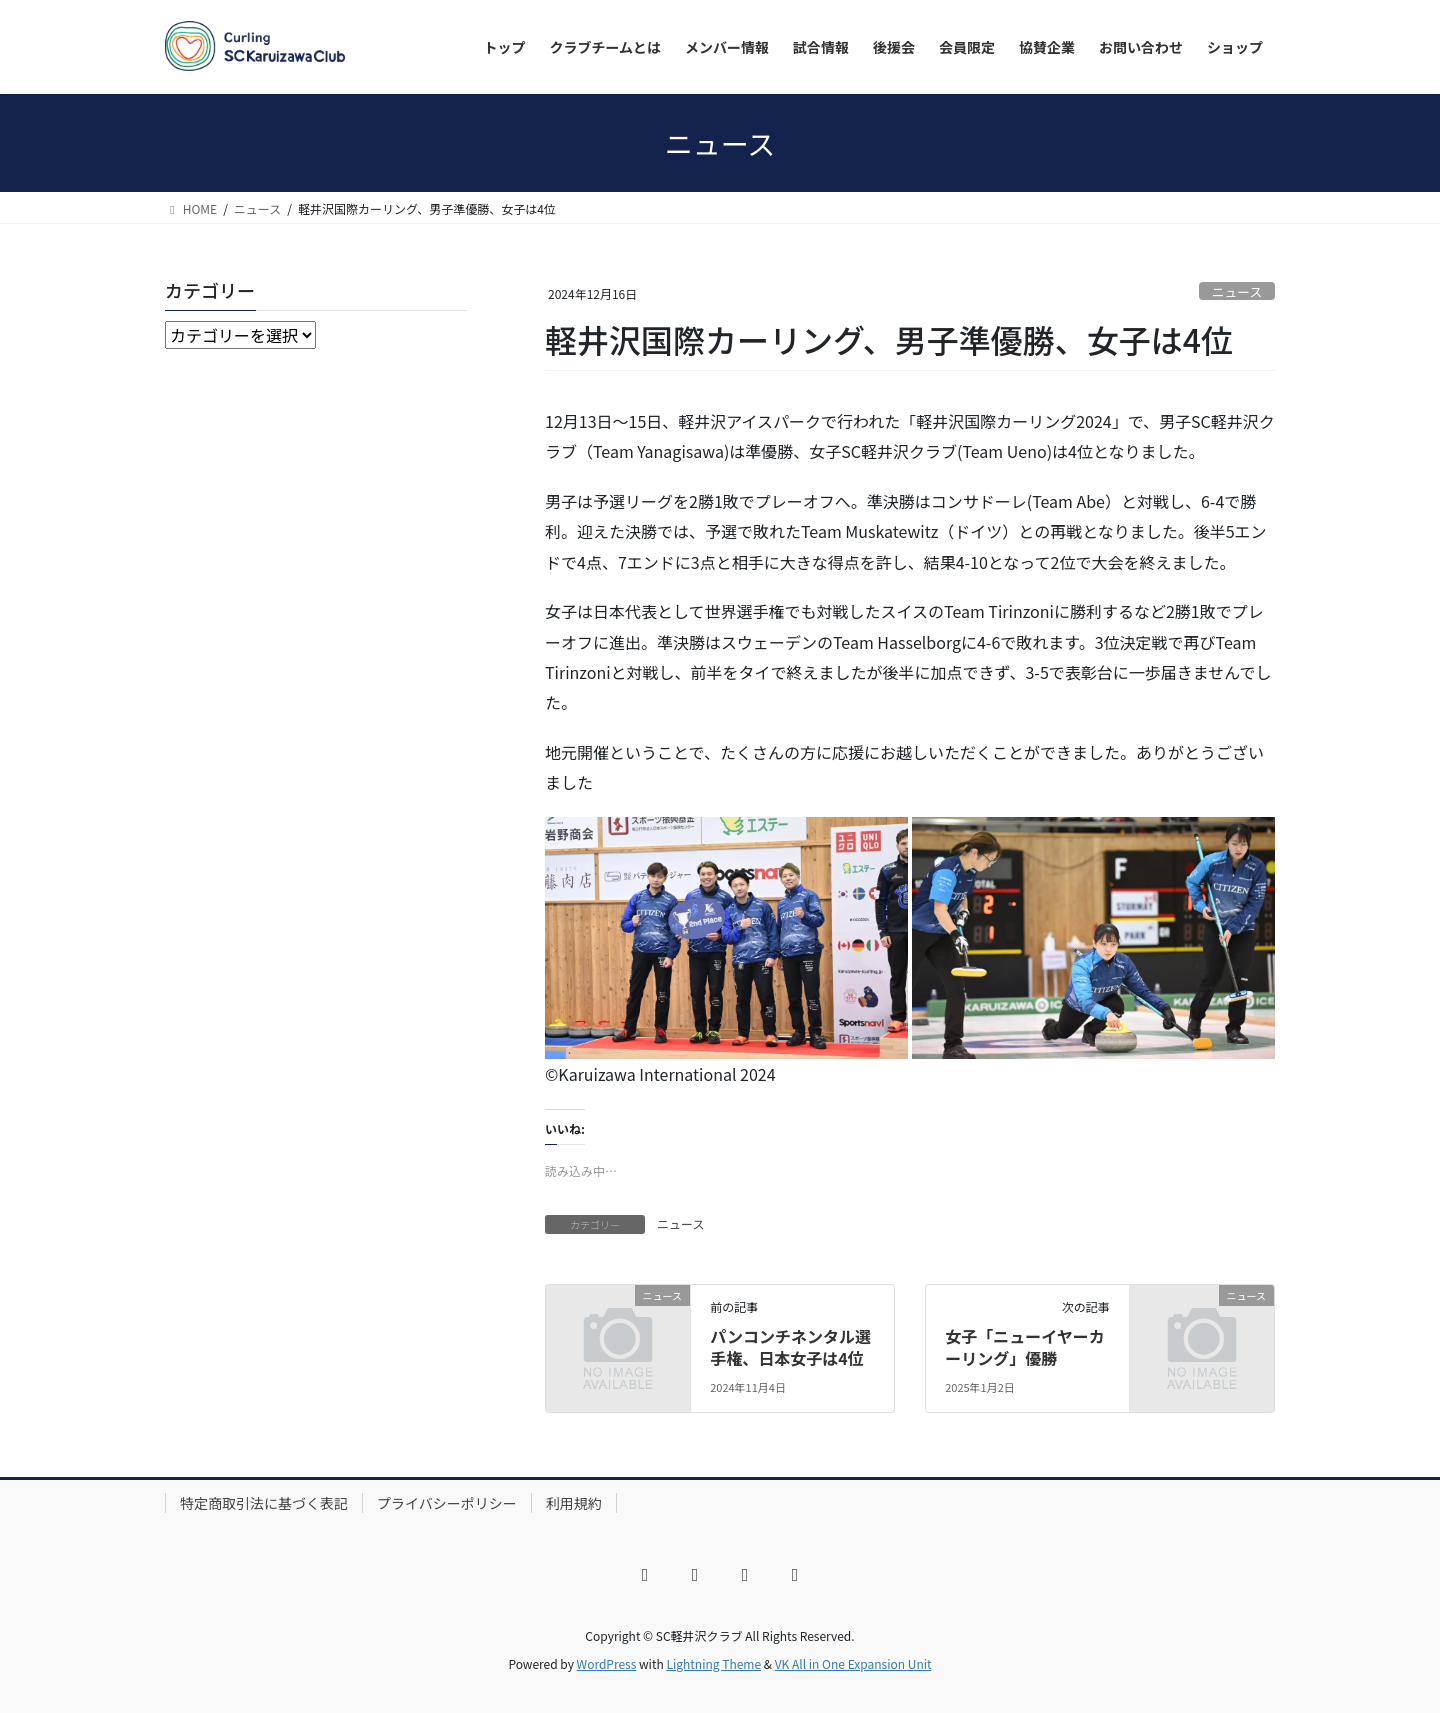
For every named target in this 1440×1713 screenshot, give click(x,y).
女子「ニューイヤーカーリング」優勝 (1025, 1347)
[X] (695, 1575)
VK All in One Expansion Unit (853, 1663)
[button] (726, 938)
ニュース (1237, 291)
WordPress (607, 1663)
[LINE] (795, 1575)
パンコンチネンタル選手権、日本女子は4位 (790, 1347)
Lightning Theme (713, 1663)
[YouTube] (745, 1575)
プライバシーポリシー (447, 1503)
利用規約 (574, 1503)
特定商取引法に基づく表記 (264, 1503)
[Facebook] (645, 1575)
